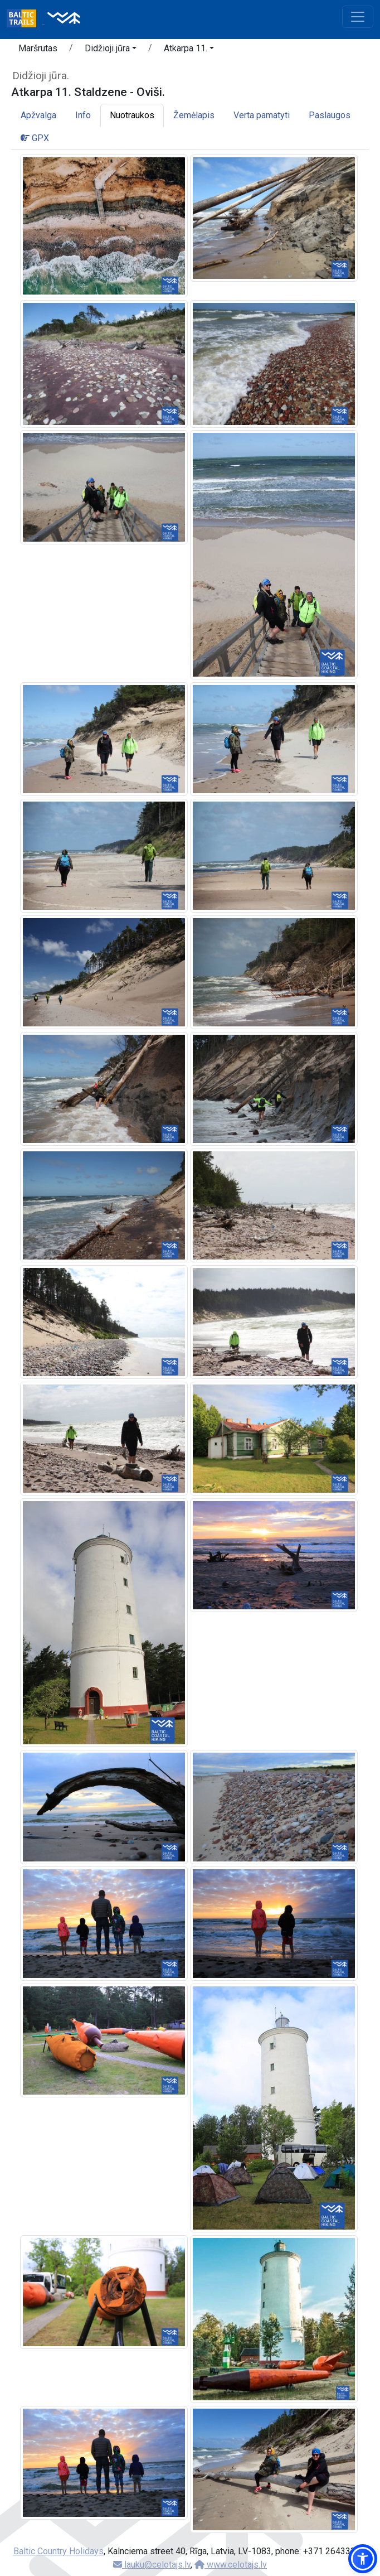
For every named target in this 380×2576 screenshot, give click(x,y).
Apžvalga (38, 115)
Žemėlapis (194, 115)
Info (83, 115)
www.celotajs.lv (230, 2564)
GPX (35, 138)
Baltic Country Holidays (58, 2551)
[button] (110, 50)
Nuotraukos (132, 115)
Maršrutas (37, 48)
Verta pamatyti (261, 115)
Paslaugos (329, 115)
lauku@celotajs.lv (152, 2564)
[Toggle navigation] (357, 17)
